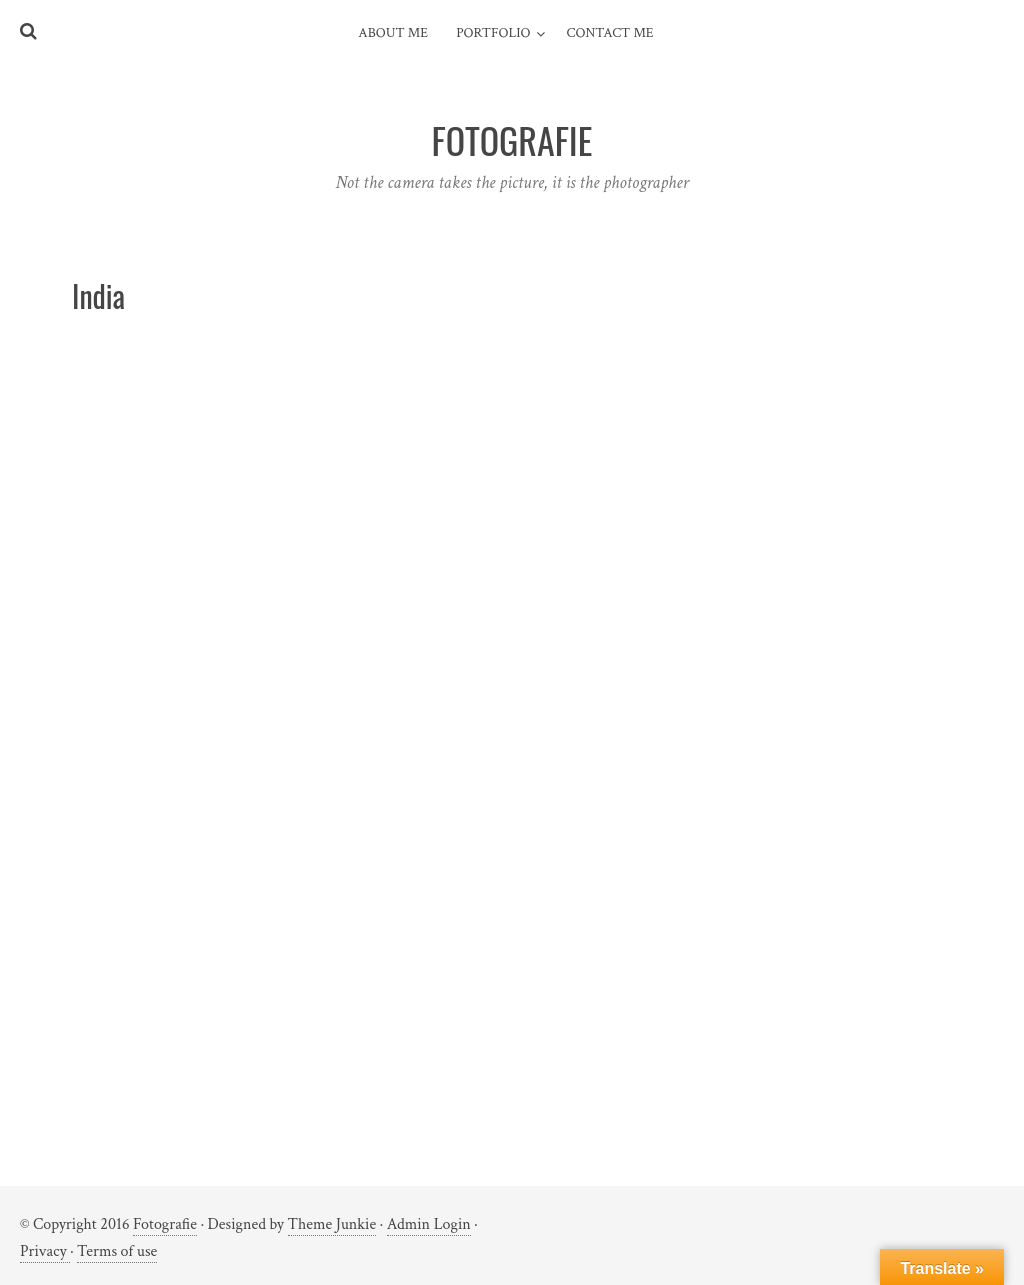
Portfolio (493, 33)
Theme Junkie (332, 1224)
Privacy (45, 1251)
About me (393, 33)
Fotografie (165, 1224)
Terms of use (117, 1251)
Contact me (610, 33)
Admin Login (429, 1224)
